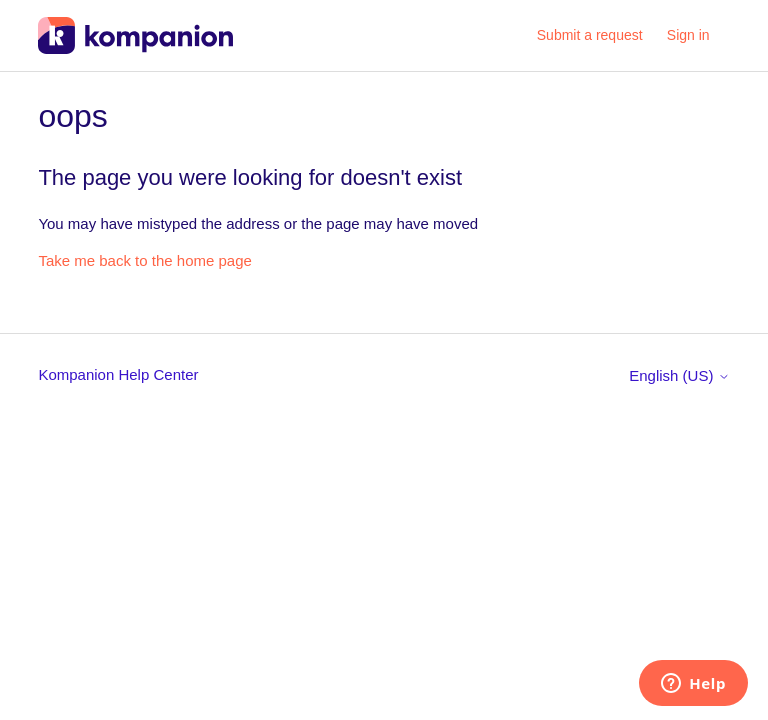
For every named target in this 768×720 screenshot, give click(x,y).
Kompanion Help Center (118, 374)
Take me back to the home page (144, 260)
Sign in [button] (688, 35)
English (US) (679, 375)
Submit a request (590, 35)
